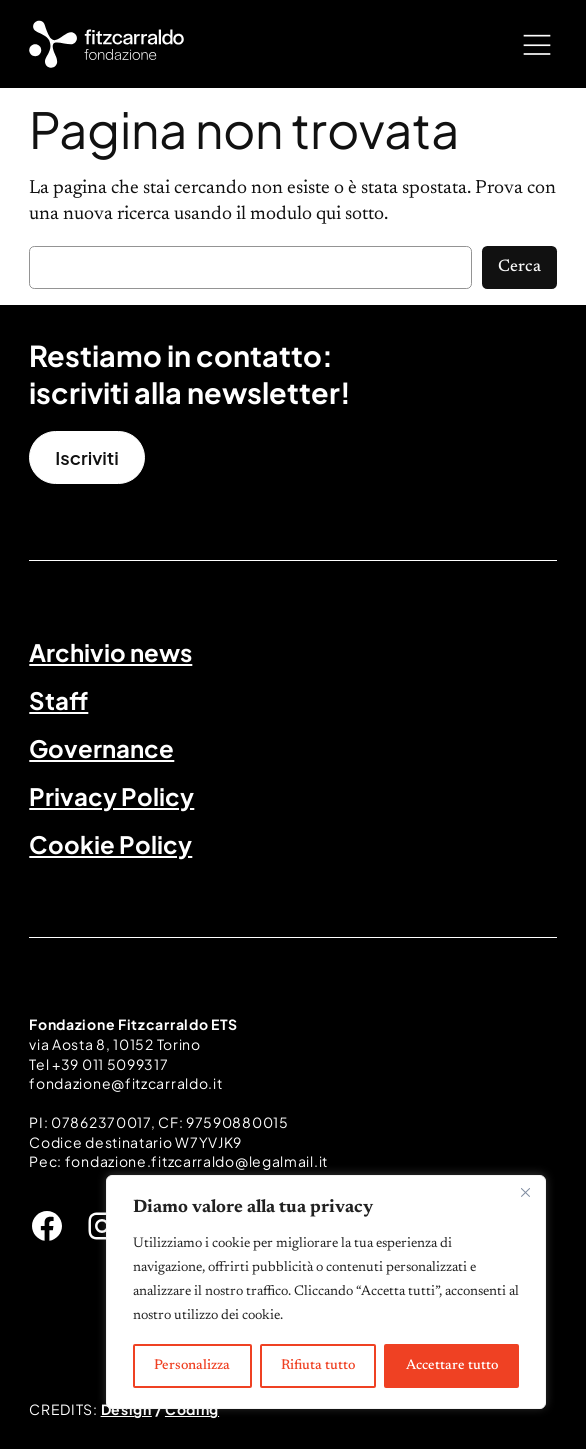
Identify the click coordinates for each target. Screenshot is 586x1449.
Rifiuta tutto (318, 1366)
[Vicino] (525, 1192)
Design (126, 1409)
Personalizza (192, 1366)
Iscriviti (87, 457)
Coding (192, 1409)
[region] (326, 1292)
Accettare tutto (452, 1366)
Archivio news (110, 652)
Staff (58, 700)
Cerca (519, 267)
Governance (101, 748)
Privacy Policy (111, 796)
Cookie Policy (110, 844)
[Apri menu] (537, 44)
